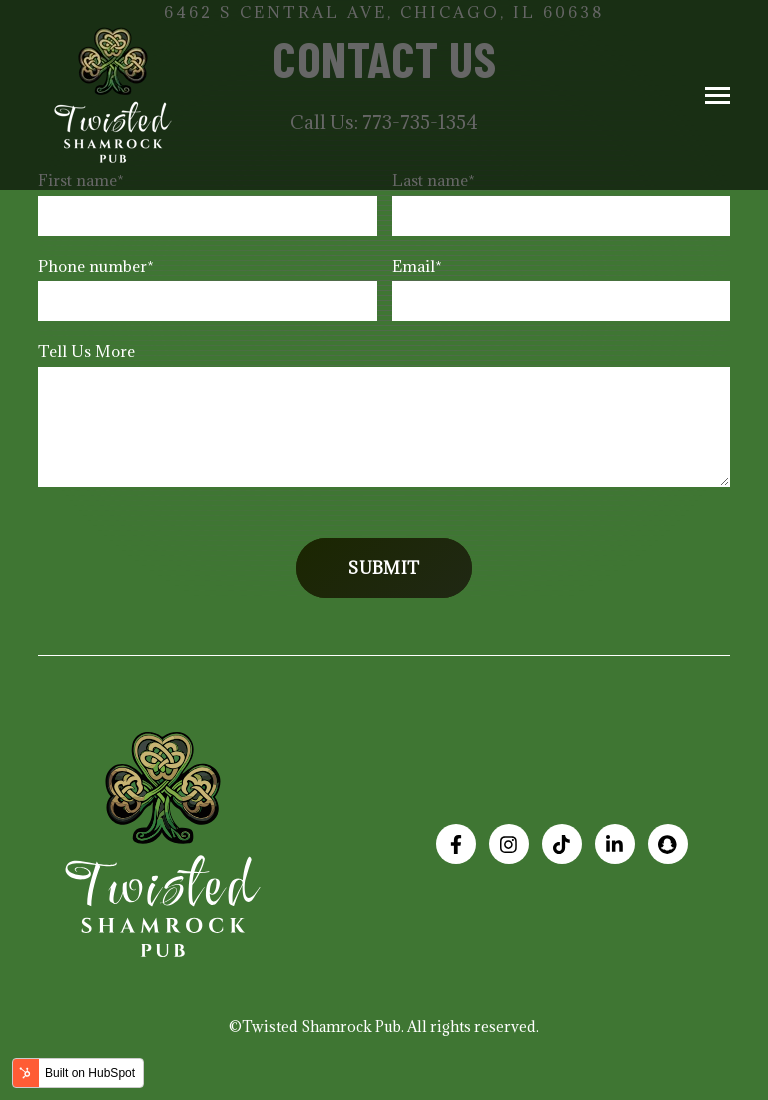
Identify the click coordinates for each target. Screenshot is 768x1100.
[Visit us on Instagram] (509, 844)
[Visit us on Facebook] (456, 844)
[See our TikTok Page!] (562, 844)
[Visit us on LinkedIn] (615, 844)
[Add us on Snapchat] (668, 844)
